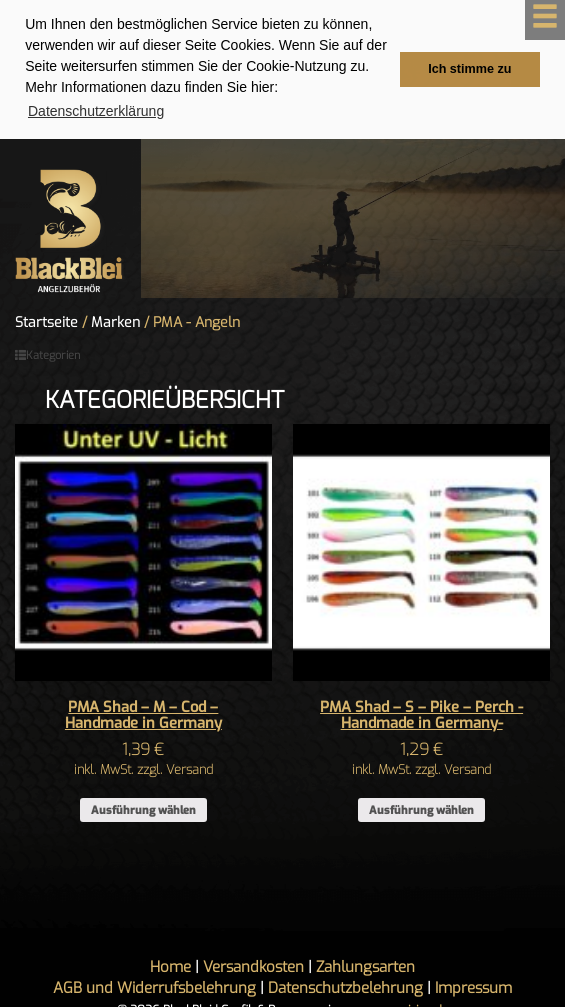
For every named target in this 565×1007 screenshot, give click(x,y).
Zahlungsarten (365, 966)
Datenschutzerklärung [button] (96, 111)
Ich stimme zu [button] (469, 69)
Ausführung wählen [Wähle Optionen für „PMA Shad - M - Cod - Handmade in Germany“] (143, 809)
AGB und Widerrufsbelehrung (154, 987)
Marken (115, 322)
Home (170, 966)
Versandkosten (253, 966)
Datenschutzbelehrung (345, 987)
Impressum (473, 987)
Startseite (46, 322)
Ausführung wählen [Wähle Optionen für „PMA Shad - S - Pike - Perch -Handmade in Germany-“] (421, 809)
